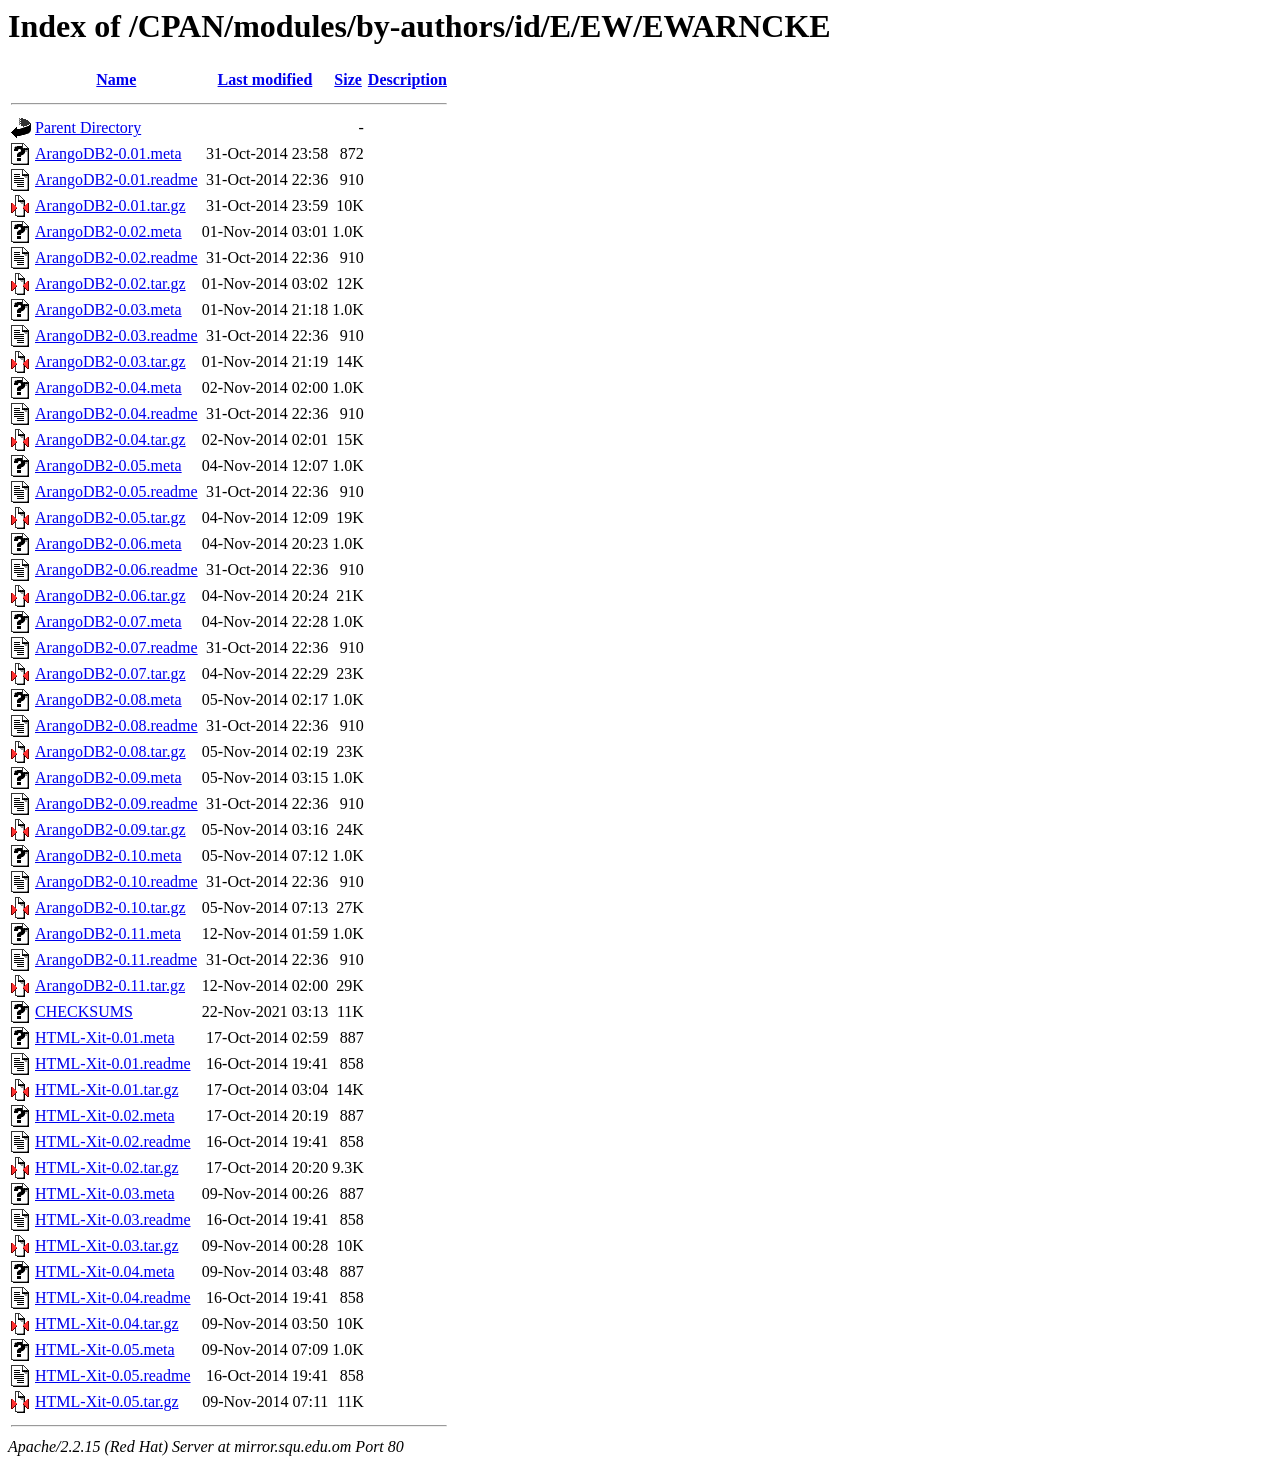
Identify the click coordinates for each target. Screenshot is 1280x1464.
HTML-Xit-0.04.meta (105, 1271)
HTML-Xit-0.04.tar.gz (107, 1323)
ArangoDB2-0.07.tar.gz (110, 673)
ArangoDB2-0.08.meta (108, 699)
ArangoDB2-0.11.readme (116, 959)
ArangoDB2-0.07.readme (116, 647)
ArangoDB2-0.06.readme (116, 569)
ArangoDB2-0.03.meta (108, 309)
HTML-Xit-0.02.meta (105, 1115)
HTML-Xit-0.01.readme (113, 1063)
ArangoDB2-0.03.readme (116, 335)
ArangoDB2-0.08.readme (116, 725)
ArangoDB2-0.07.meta (108, 621)
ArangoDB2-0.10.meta (108, 855)
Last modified (265, 79)
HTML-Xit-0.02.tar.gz (107, 1167)
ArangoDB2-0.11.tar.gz (110, 985)
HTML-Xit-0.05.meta (105, 1349)
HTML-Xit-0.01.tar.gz (107, 1089)
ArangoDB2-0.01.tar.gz (110, 205)
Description (407, 79)
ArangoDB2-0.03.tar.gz (110, 361)
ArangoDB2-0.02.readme (116, 257)
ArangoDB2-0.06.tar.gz (110, 595)
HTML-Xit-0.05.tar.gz (107, 1401)
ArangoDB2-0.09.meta (108, 777)
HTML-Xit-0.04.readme (113, 1297)
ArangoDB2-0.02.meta (108, 231)
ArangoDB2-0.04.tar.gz (110, 439)
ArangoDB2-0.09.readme (116, 803)
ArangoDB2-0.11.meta (108, 933)
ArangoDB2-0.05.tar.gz (110, 517)
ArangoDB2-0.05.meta (108, 465)
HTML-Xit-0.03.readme (113, 1219)
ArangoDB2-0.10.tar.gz (110, 907)
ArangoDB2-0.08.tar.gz (110, 751)
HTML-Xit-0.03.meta (105, 1193)
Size (348, 79)
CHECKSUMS (84, 1011)
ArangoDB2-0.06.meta (108, 543)
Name (116, 79)
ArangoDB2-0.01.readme (116, 179)
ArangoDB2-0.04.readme (116, 413)
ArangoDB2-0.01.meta (108, 153)
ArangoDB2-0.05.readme (116, 491)
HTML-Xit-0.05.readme (113, 1375)
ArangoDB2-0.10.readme (116, 881)
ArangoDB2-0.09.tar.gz (110, 829)
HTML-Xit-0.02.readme (113, 1141)
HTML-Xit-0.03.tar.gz (107, 1245)
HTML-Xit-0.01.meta (105, 1037)
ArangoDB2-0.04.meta (108, 387)
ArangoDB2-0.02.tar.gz (110, 283)
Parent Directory (88, 127)
